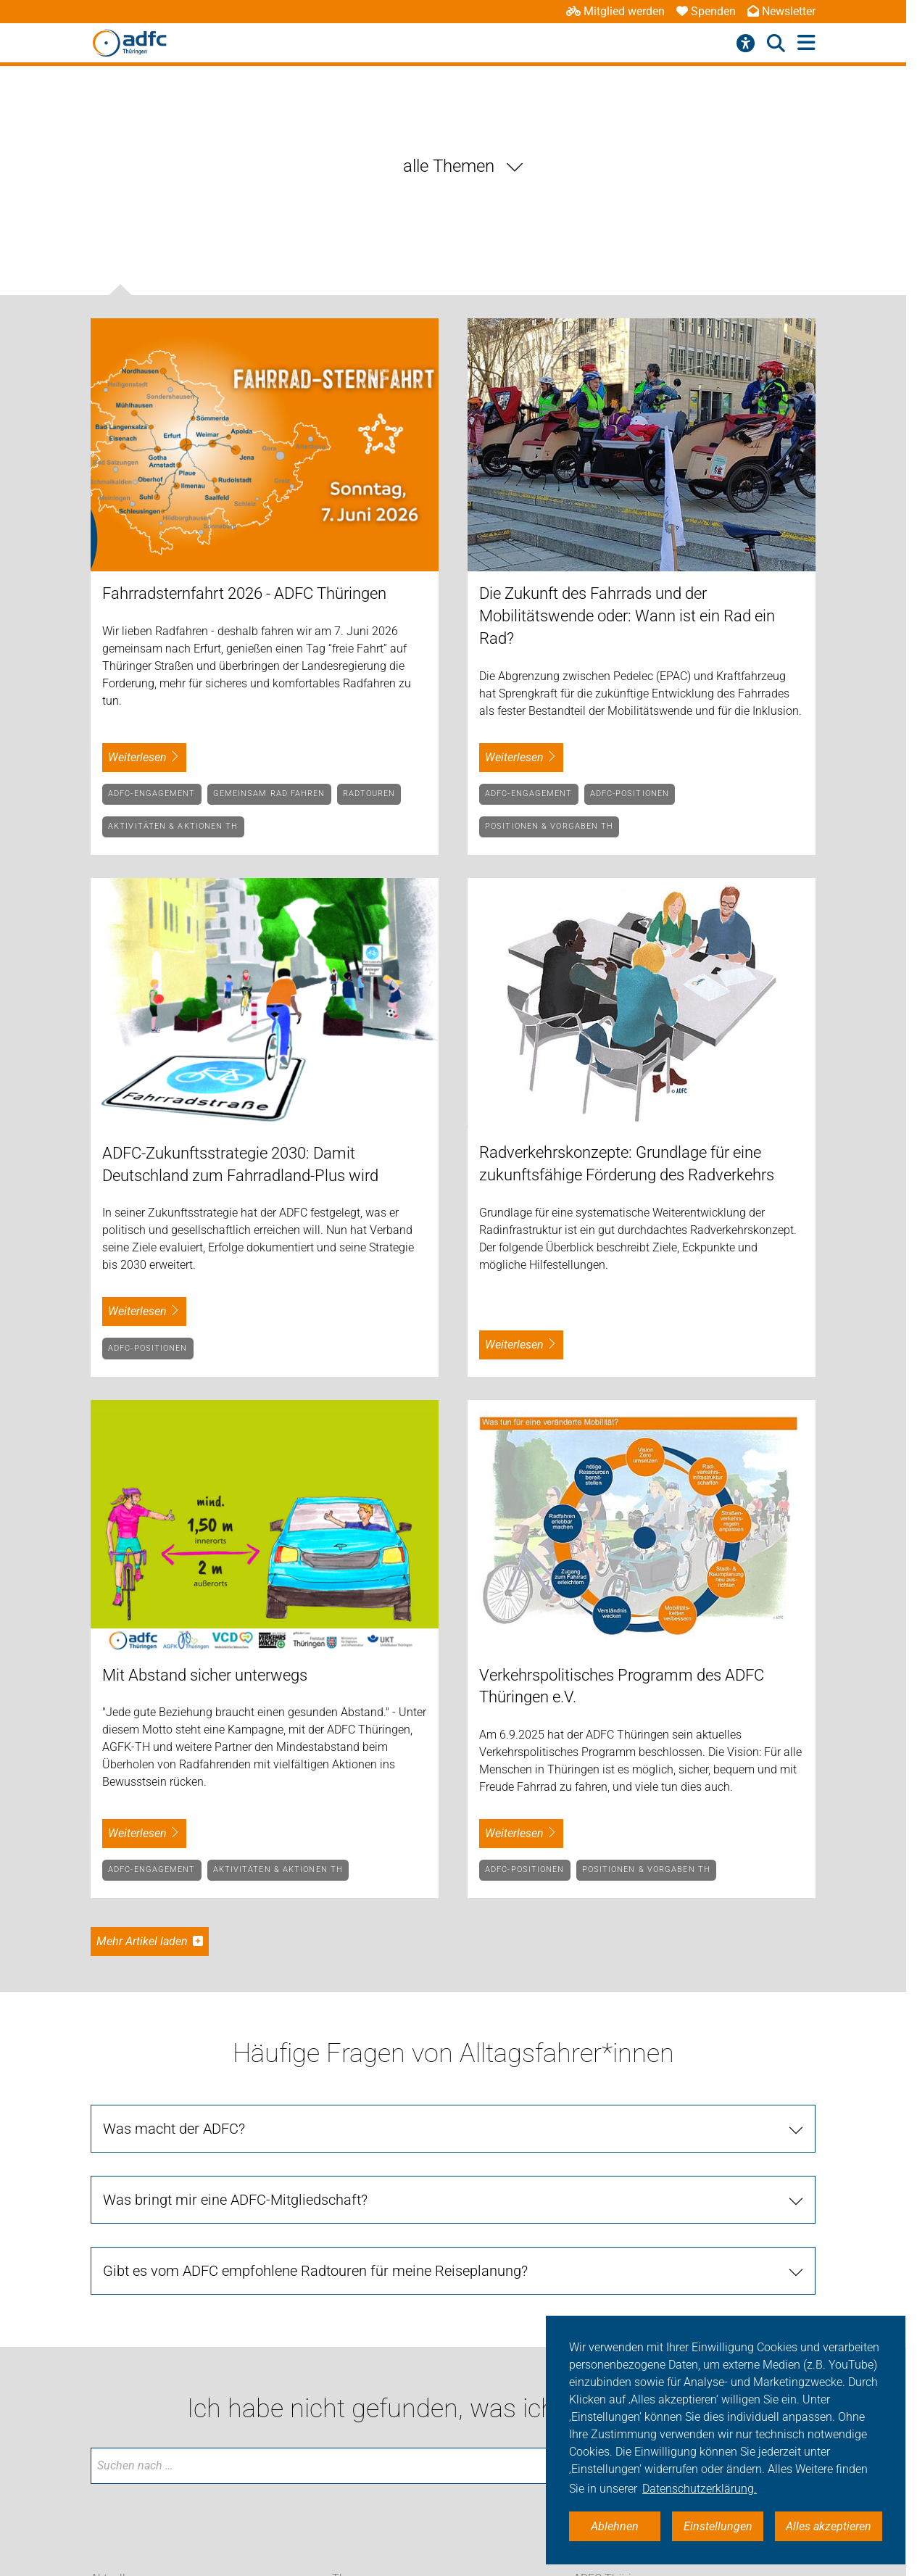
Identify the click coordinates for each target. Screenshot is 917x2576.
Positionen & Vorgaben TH (549, 826)
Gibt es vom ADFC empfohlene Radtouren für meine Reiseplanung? (315, 2270)
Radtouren (369, 793)
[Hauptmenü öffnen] (806, 43)
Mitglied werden (615, 11)
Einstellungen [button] (718, 2526)
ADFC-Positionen (630, 793)
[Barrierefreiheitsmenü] (745, 43)
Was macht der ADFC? (174, 2128)
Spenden (706, 11)
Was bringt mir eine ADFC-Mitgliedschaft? (235, 2199)
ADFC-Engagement (152, 793)
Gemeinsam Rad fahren (269, 793)
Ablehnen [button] (615, 2526)
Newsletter (781, 11)
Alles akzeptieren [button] (828, 2526)
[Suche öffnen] (776, 43)
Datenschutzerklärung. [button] (699, 2489)
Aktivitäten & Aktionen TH (173, 826)
